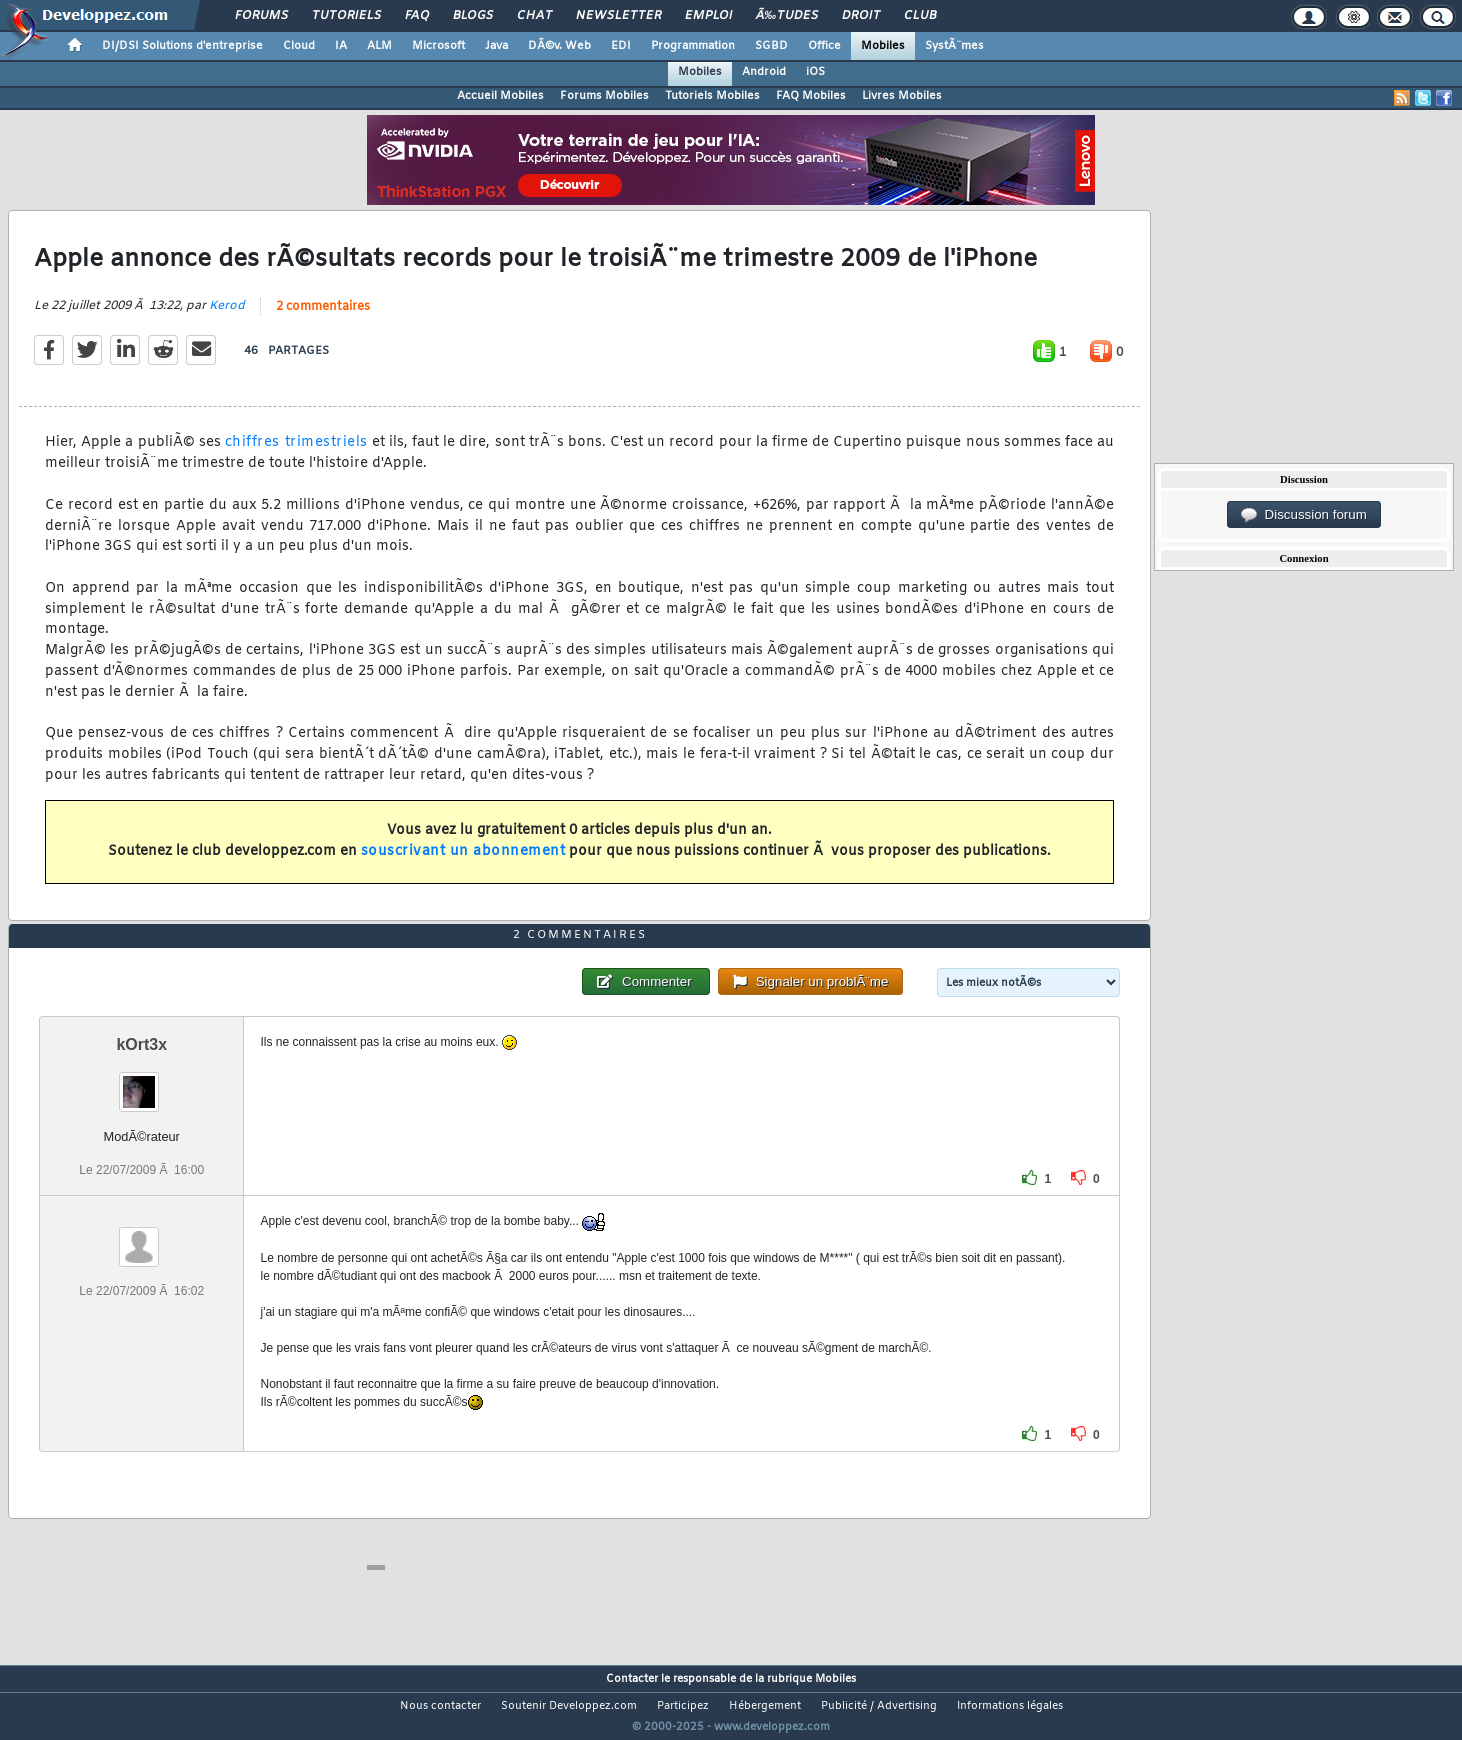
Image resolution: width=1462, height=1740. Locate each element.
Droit (861, 16)
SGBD (771, 46)
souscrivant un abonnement (463, 864)
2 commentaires (323, 320)
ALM (379, 46)
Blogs (473, 16)
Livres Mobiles (902, 96)
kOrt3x (141, 1081)
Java (496, 46)
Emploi (708, 16)
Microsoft (438, 46)
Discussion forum (1304, 515)
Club (920, 16)
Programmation (693, 46)
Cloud (299, 46)
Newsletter (618, 16)
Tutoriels (346, 16)
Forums (261, 16)
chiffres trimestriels (296, 455)
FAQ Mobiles (811, 96)
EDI (621, 46)
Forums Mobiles (604, 96)
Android (764, 72)
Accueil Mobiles (500, 96)
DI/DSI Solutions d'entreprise (182, 46)
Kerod (227, 319)
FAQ (417, 16)
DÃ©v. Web (559, 46)
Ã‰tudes (787, 16)
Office (824, 46)
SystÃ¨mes (954, 46)
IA (341, 46)
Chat (534, 16)
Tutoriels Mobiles (712, 96)
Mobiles (883, 46)
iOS (815, 72)
